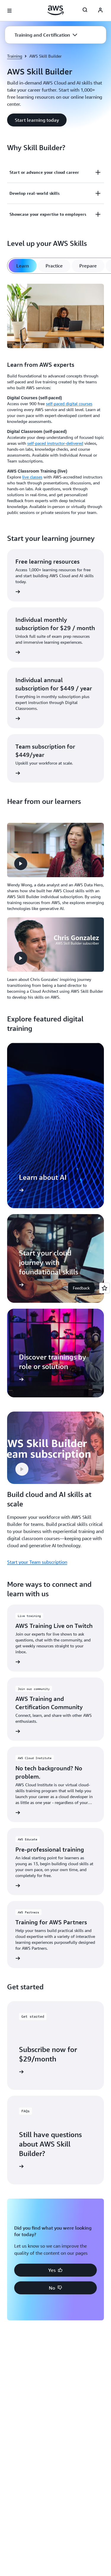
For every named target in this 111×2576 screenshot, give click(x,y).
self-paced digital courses (69, 403)
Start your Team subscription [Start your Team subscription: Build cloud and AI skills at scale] (37, 1562)
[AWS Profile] (100, 11)
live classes (32, 476)
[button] (46, 35)
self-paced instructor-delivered (55, 443)
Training (14, 56)
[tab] (23, 265)
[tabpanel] (55, 400)
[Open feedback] (104, 1288)
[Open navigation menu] (9, 10)
